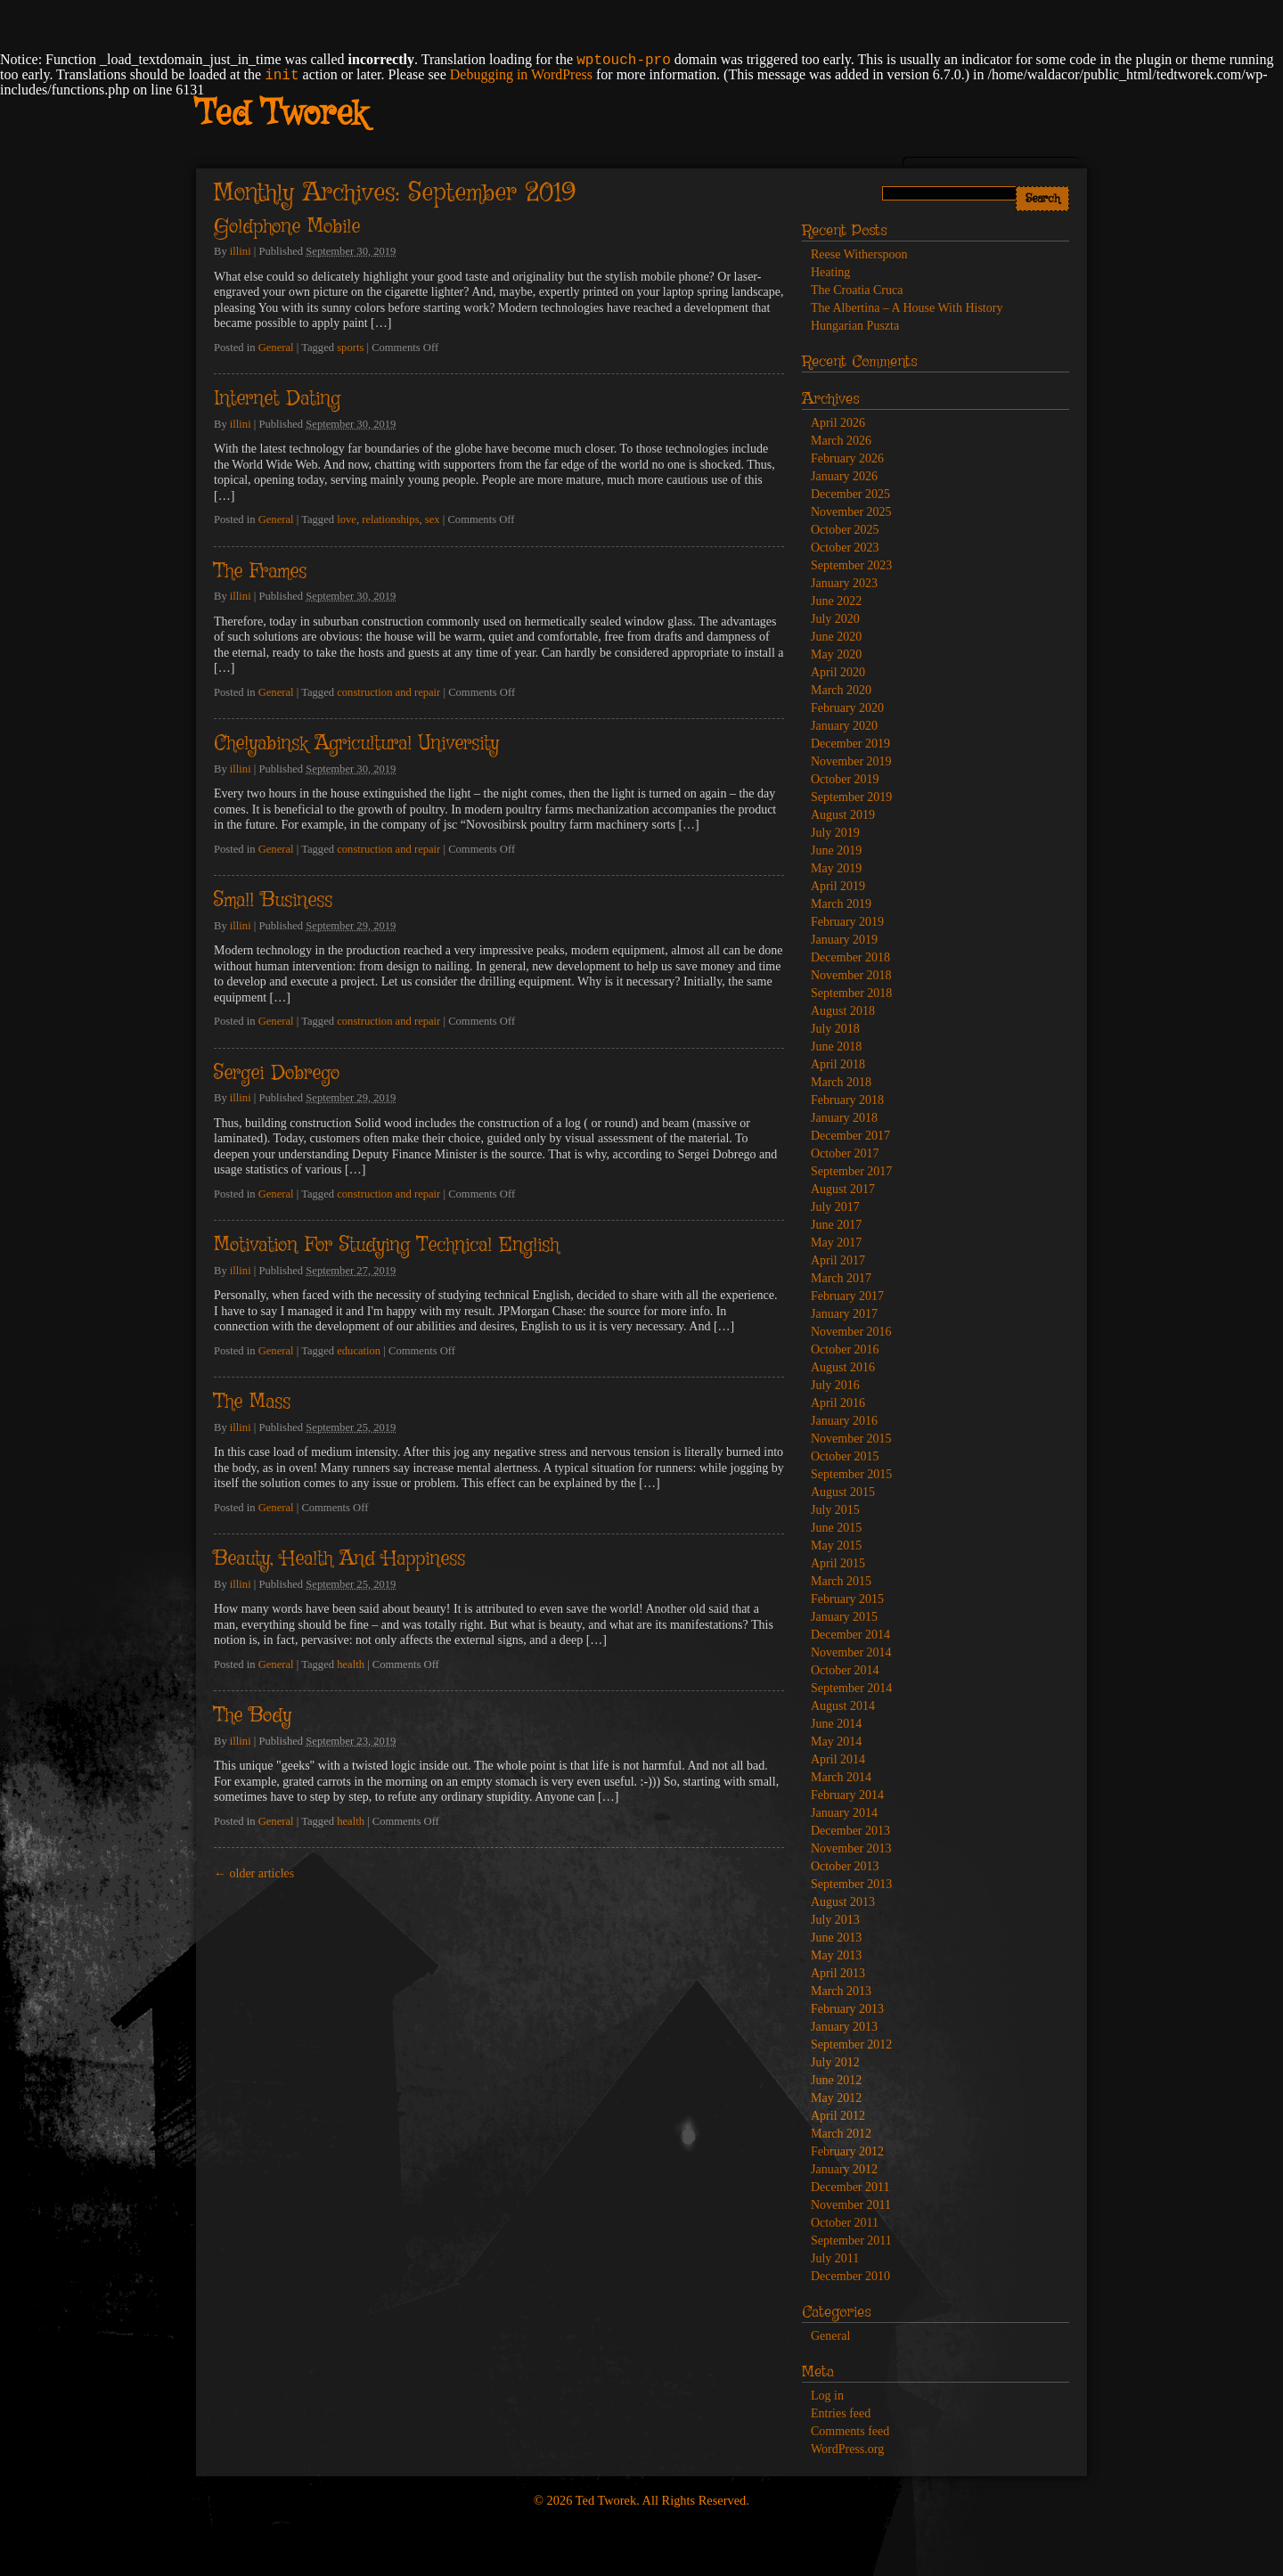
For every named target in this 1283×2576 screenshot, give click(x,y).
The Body (252, 1716)
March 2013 (841, 1991)
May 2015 (836, 1545)
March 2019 (841, 904)
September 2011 (851, 2240)
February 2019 (847, 921)
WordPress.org (847, 2449)
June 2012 (836, 2080)
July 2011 (835, 2258)
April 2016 (838, 1403)
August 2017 (843, 1189)
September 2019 (851, 797)
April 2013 (838, 1973)
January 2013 (844, 2026)
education (358, 1351)
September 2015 (851, 1474)
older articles (254, 1873)
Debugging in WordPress (521, 74)
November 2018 (851, 975)
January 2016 (844, 1420)
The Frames (260, 572)
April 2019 (838, 886)
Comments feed (850, 2431)
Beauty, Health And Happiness (339, 1559)
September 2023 (851, 565)
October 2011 (844, 2222)
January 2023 (844, 583)
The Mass (252, 1402)
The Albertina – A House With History (906, 308)
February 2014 (847, 1795)
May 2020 (836, 654)
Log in (827, 2395)
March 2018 (841, 1082)
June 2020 (836, 636)
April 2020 (838, 672)
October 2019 (845, 779)
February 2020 (847, 708)
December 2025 (850, 494)
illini (240, 251)
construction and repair (388, 692)
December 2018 (850, 957)
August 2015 (843, 1492)
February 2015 (847, 1599)
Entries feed (840, 2413)
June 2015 (836, 1527)
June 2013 (836, 1937)
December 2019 (850, 743)
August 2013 (843, 1902)
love (346, 519)
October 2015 (845, 1456)
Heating (830, 272)
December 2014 (850, 1634)
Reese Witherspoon (859, 254)
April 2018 (838, 1064)
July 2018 (835, 1028)
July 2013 (835, 1919)
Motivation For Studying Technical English (386, 1245)
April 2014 (838, 1759)
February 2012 (847, 2151)
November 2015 (851, 1438)
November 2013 (851, 1848)
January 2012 (844, 2169)
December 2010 (850, 2276)
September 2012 (851, 2044)
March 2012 (841, 2133)
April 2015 (838, 1563)
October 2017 (845, 1153)
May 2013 (836, 1955)
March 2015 (841, 1581)
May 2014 (836, 1741)
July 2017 (835, 1207)
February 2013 (847, 2009)
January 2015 (844, 1616)
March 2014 (841, 1777)
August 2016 (843, 1367)
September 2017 (851, 1171)
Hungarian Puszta (855, 325)
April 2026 (838, 422)
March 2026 (841, 440)
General (276, 347)
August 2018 (843, 1011)
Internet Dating (277, 399)
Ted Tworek (281, 115)
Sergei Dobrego (276, 1073)
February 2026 (847, 458)
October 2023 (845, 547)
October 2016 (845, 1349)
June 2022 (836, 601)
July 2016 (835, 1385)
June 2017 (836, 1224)
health (350, 1664)
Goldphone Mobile (287, 227)
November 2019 (851, 761)
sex (432, 519)
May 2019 (836, 868)
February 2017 (847, 1296)
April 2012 (838, 2115)
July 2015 (835, 1510)
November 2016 (851, 1331)
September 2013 (851, 1884)
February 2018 (847, 1100)
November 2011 (851, 2205)
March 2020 (841, 690)
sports (350, 347)
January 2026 (844, 476)
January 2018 (844, 1117)
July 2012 (835, 2062)
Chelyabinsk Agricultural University (356, 744)
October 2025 (845, 529)
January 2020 (844, 725)
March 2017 (841, 1278)
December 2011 (850, 2187)
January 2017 (844, 1314)
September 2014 (851, 1688)
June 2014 (836, 1723)
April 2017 (838, 1260)
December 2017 (850, 1135)
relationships (390, 519)
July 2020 (835, 619)
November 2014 (851, 1652)
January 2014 (844, 1813)
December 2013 (850, 1830)
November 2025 (851, 512)
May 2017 (836, 1242)
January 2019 (844, 939)
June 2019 (836, 850)
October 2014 (845, 1670)
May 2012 (836, 2098)
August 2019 (843, 815)
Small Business (273, 900)
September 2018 (851, 993)
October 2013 (845, 1866)
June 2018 (836, 1046)
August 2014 (843, 1706)
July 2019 (835, 832)
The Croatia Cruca (857, 290)
